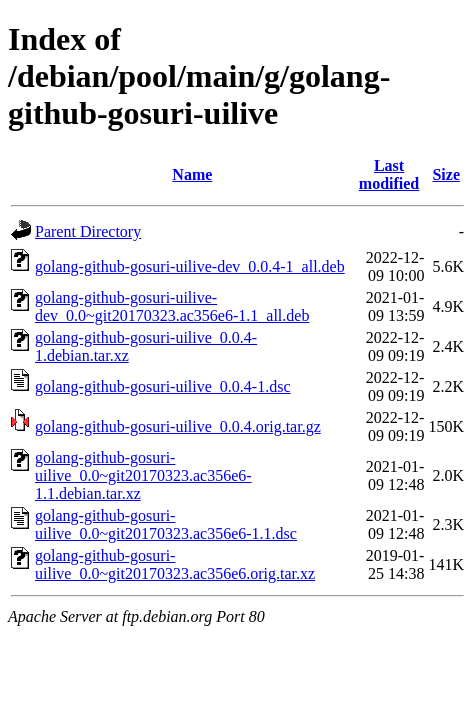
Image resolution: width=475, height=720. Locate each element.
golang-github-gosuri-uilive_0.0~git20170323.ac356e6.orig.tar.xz (175, 564)
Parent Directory (88, 231)
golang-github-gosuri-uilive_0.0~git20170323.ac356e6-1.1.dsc (166, 524)
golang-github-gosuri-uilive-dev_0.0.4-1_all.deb (190, 266)
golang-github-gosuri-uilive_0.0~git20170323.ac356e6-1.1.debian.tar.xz (143, 475)
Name (192, 174)
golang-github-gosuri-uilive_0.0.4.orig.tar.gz (178, 426)
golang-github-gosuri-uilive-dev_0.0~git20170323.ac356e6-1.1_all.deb (172, 306)
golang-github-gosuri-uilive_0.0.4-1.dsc (163, 386)
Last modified (389, 174)
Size (446, 174)
